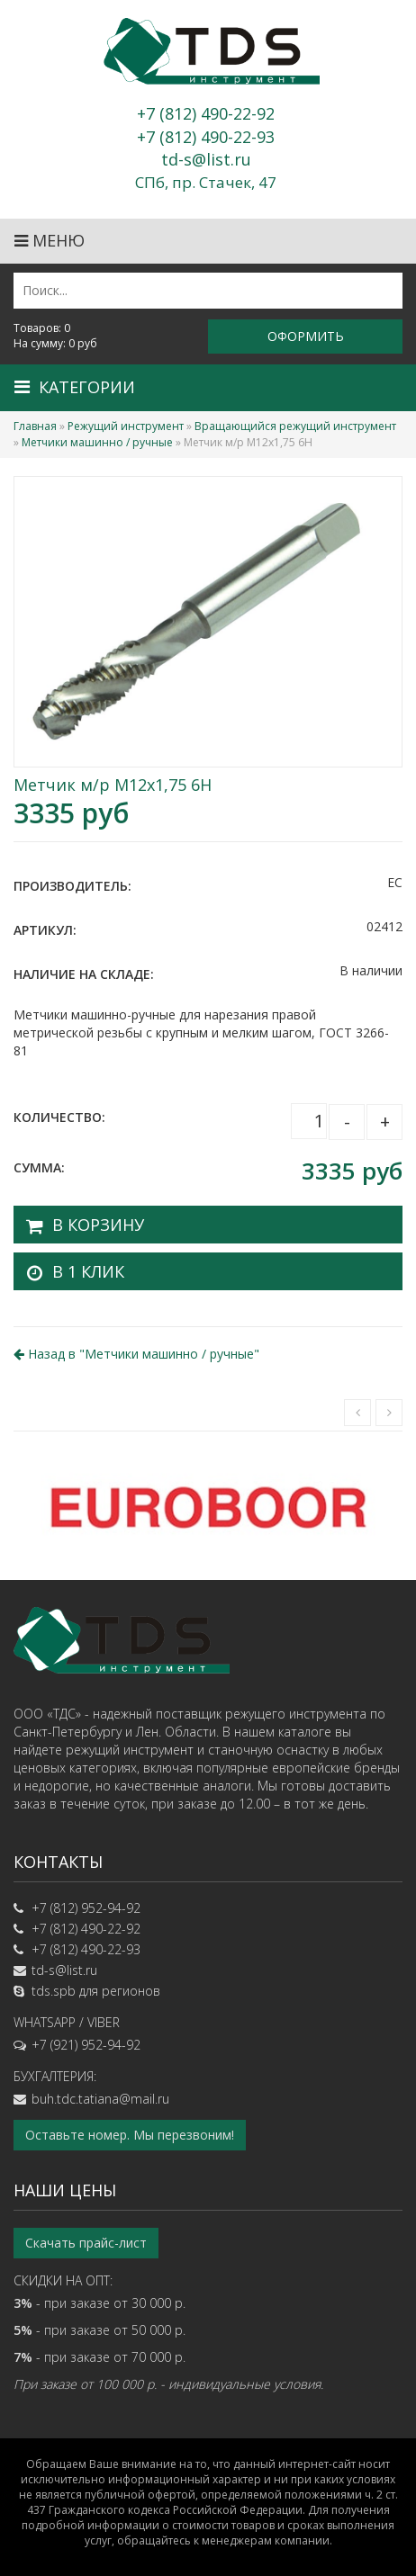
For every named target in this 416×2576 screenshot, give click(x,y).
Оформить (305, 336)
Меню (49, 240)
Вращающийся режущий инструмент (295, 426)
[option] (208, 1506)
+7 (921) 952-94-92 (86, 2044)
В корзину (98, 1224)
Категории (74, 387)
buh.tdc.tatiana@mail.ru (100, 2098)
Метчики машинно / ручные (97, 442)
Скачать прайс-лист (86, 2242)
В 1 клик (88, 1271)
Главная (35, 426)
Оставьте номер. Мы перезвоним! (129, 2134)
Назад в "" (136, 1353)
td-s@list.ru (64, 1970)
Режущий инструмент (126, 426)
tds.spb (54, 1990)
